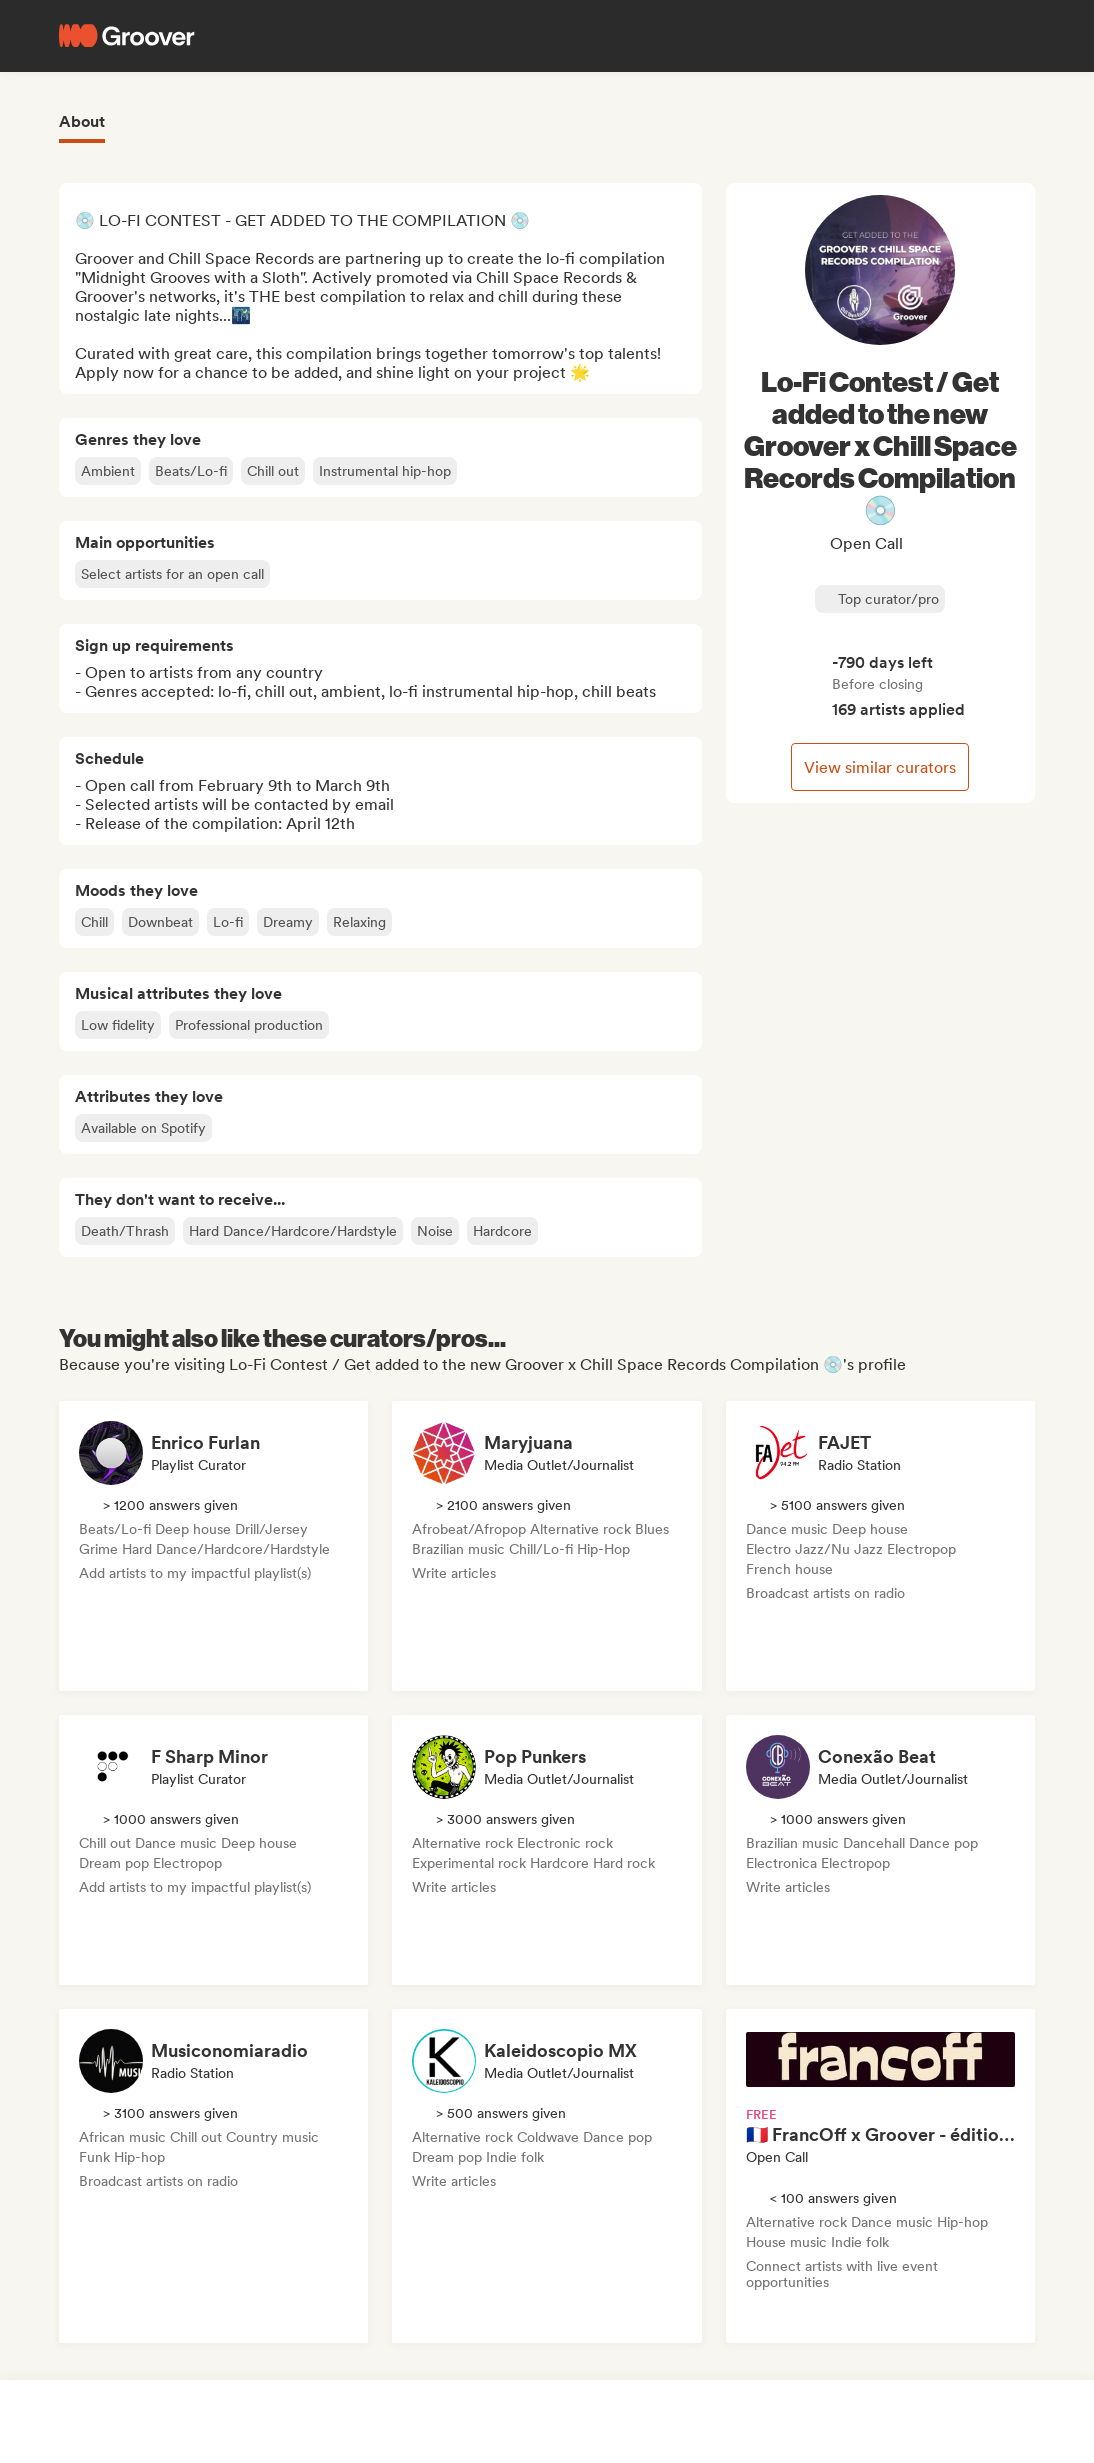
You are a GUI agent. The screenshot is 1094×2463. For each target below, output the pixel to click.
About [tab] (82, 121)
